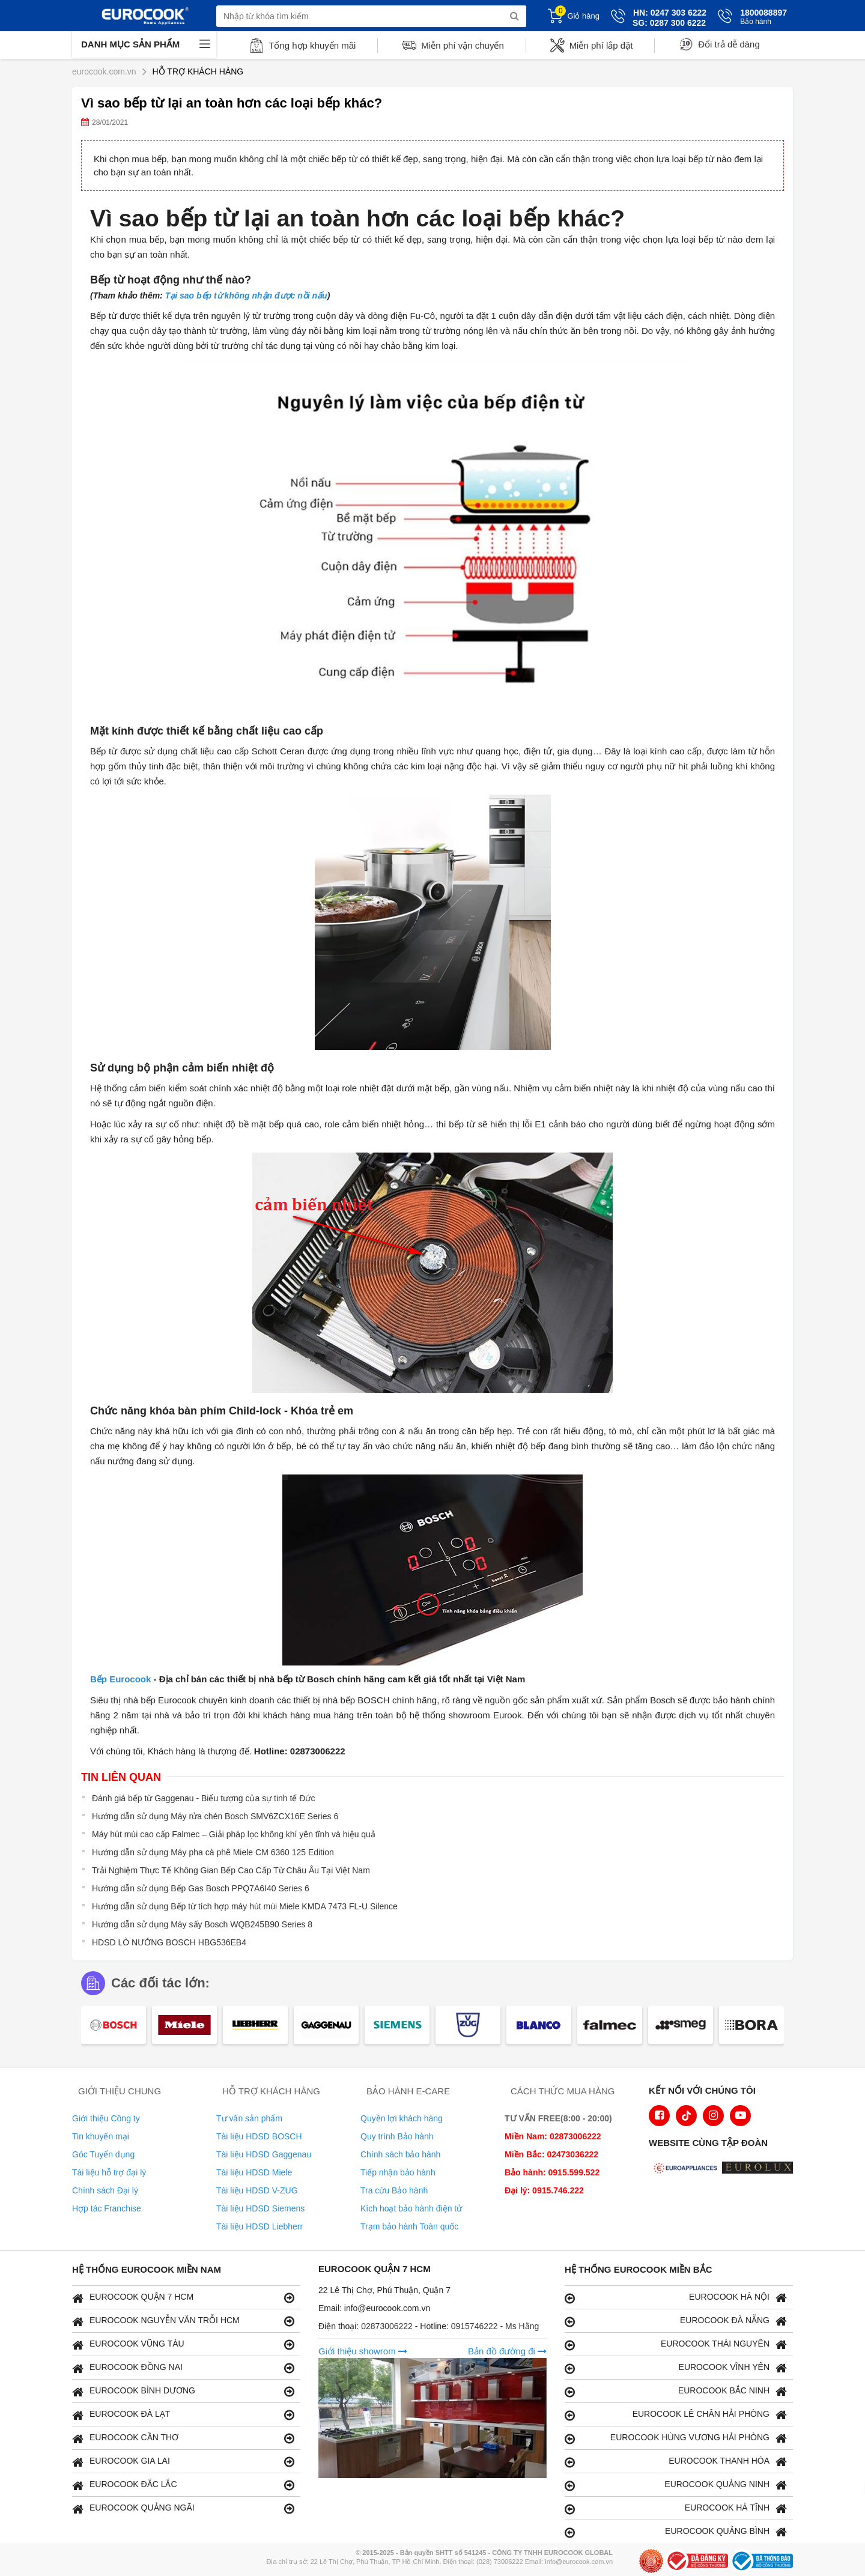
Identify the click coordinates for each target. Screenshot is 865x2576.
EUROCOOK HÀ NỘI (676, 2298)
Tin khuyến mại (100, 2136)
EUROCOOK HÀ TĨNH (676, 2508)
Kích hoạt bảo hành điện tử (411, 2208)
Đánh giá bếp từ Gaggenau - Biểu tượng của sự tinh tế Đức (203, 1798)
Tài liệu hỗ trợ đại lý (109, 2172)
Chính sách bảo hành (400, 2154)
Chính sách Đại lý (105, 2190)
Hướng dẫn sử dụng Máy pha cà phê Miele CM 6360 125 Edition (213, 1852)
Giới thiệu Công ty (106, 2118)
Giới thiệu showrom (362, 2351)
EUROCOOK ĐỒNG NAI (183, 2368)
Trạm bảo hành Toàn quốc (409, 2226)
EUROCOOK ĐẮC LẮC (183, 2485)
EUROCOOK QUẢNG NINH (676, 2485)
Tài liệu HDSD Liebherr (259, 2226)
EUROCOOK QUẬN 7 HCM (183, 2298)
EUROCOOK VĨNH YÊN (676, 2368)
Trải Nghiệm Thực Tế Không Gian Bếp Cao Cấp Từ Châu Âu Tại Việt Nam (231, 1870)
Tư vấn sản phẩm (249, 2118)
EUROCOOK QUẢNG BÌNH (676, 2532)
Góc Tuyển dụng (103, 2154)
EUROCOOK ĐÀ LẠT (183, 2415)
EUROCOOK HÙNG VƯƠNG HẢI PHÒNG (676, 2438)
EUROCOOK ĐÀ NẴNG (676, 2321)
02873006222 (388, 2326)
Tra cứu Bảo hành (394, 2190)
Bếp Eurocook (120, 1679)
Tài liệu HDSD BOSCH (259, 2136)
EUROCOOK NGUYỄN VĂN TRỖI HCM (183, 2321)
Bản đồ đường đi (507, 2351)
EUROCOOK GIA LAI (183, 2461)
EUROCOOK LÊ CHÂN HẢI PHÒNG (676, 2415)
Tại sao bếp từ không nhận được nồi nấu (246, 295)
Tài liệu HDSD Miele (254, 2172)
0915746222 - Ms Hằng (495, 2326)
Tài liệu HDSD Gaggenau (263, 2154)
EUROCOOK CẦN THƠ (183, 2438)
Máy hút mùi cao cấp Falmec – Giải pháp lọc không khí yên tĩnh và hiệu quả (233, 1834)
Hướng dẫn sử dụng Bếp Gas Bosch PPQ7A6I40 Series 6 (200, 1888)
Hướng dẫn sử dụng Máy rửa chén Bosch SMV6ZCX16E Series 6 (215, 1816)
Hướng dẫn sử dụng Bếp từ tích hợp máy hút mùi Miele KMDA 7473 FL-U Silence (245, 1906)
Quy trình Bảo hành (397, 2136)
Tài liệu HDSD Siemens (260, 2208)
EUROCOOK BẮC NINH (676, 2391)
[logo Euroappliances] (687, 2169)
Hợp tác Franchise (106, 2208)
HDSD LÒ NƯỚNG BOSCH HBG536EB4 (169, 1942)
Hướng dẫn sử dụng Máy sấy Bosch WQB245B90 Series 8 (202, 1924)
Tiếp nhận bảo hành (398, 2172)
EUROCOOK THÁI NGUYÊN (676, 2344)
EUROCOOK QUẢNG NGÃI (183, 2508)
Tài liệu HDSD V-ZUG (257, 2190)
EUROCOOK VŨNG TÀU (183, 2344)
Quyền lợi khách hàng (401, 2118)
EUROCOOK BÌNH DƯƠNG (183, 2391)
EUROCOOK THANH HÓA (676, 2461)
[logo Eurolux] (760, 2169)
